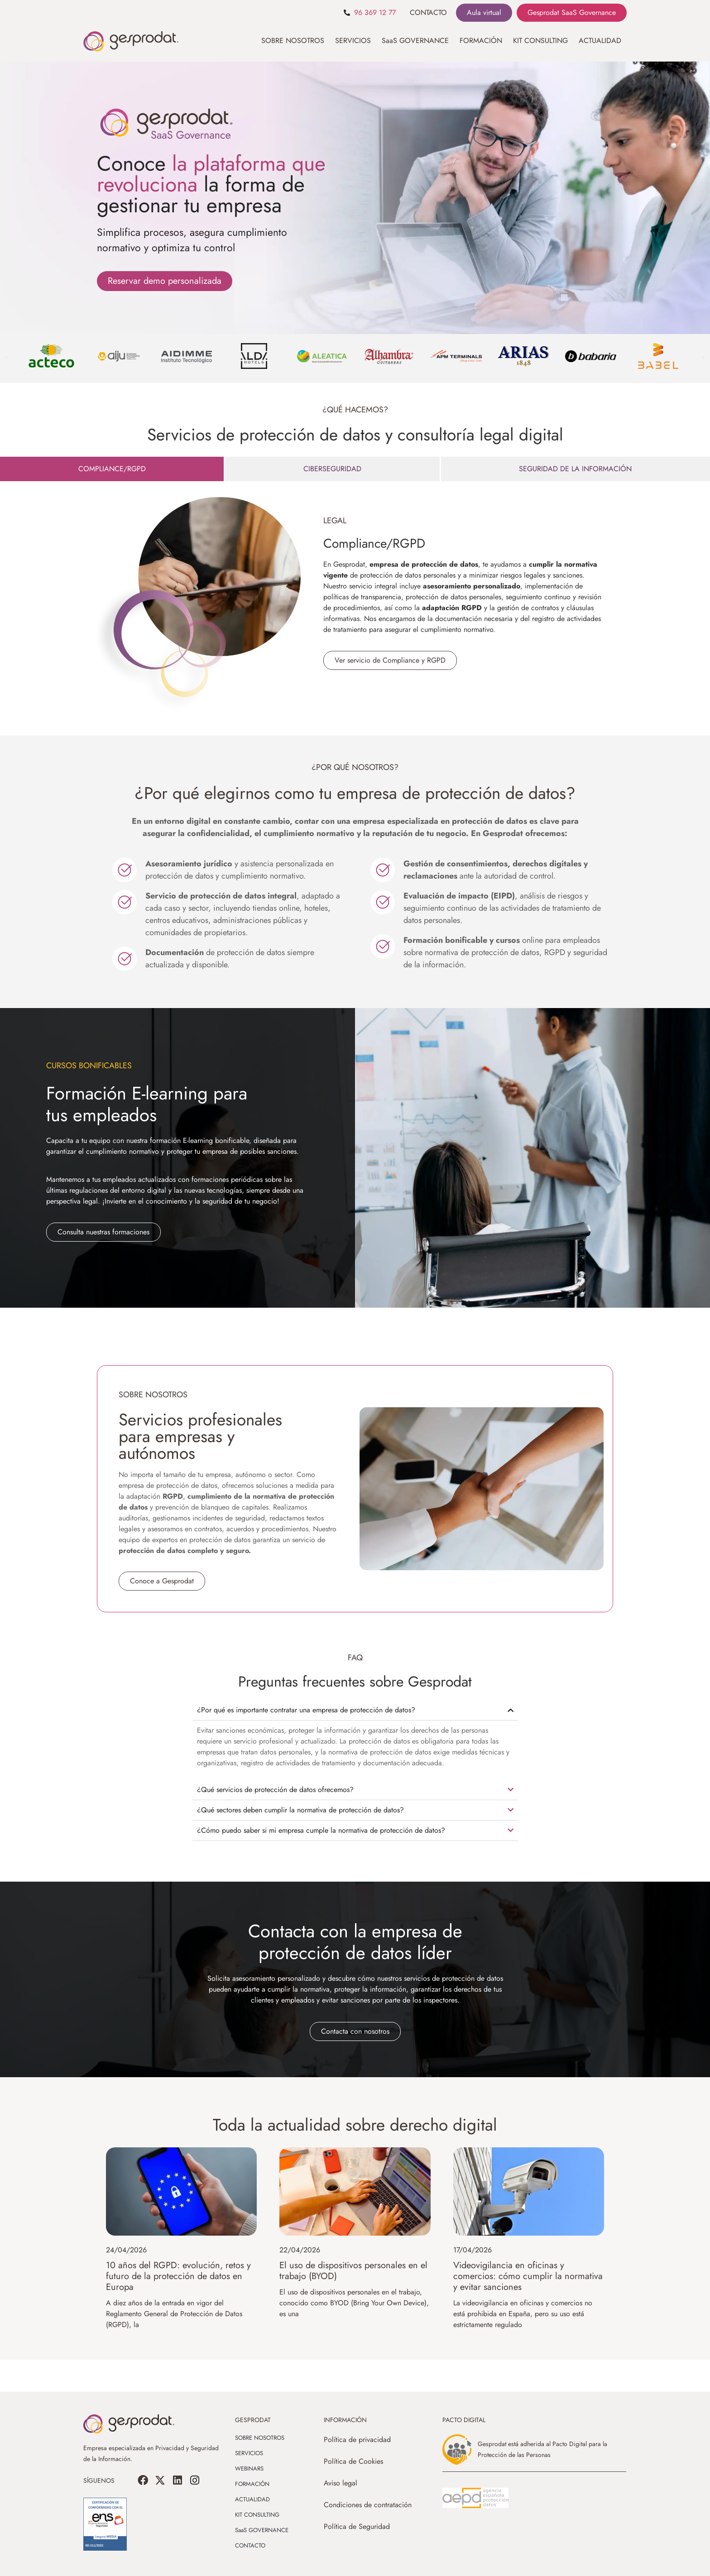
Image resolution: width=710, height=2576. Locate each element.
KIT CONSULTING (540, 40)
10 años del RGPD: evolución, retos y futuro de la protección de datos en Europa (178, 2276)
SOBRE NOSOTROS (292, 40)
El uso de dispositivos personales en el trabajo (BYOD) (353, 2271)
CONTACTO (428, 12)
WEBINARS (249, 2468)
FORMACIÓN (481, 40)
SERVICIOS (353, 40)
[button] (6, 357)
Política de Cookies (353, 2461)
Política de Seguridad (357, 2526)
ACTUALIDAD (600, 40)
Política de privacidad (357, 2439)
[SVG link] (475, 2498)
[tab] (112, 469)
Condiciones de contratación (368, 2505)
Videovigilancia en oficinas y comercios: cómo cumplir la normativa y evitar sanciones (528, 2276)
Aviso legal (340, 2483)
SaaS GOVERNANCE (415, 40)
